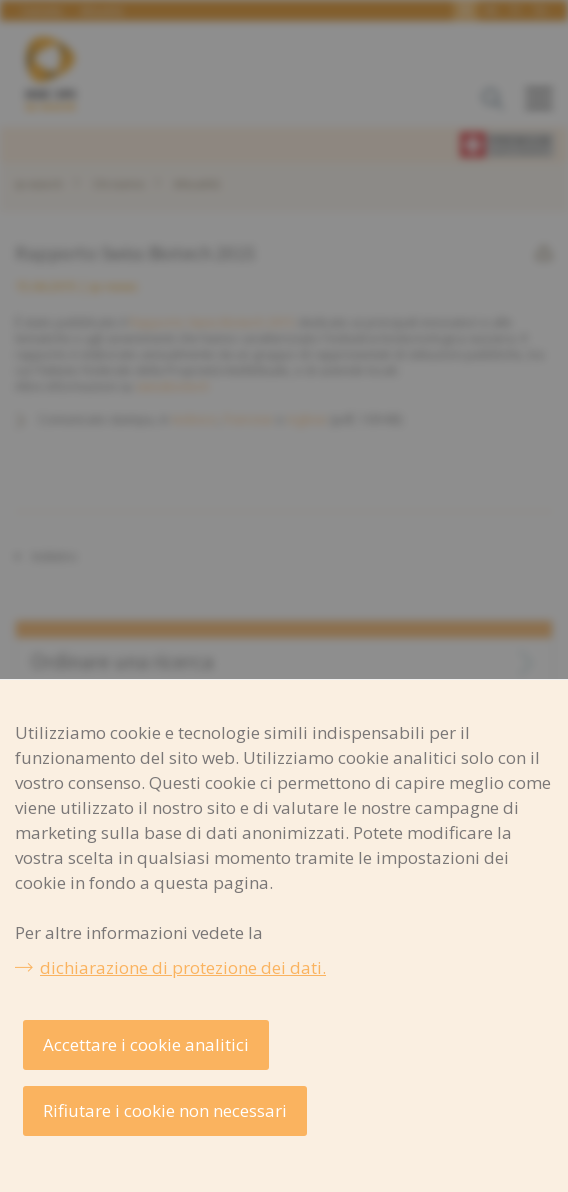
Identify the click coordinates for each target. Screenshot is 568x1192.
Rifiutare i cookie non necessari (165, 1110)
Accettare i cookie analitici (146, 1044)
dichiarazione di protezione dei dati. (183, 967)
